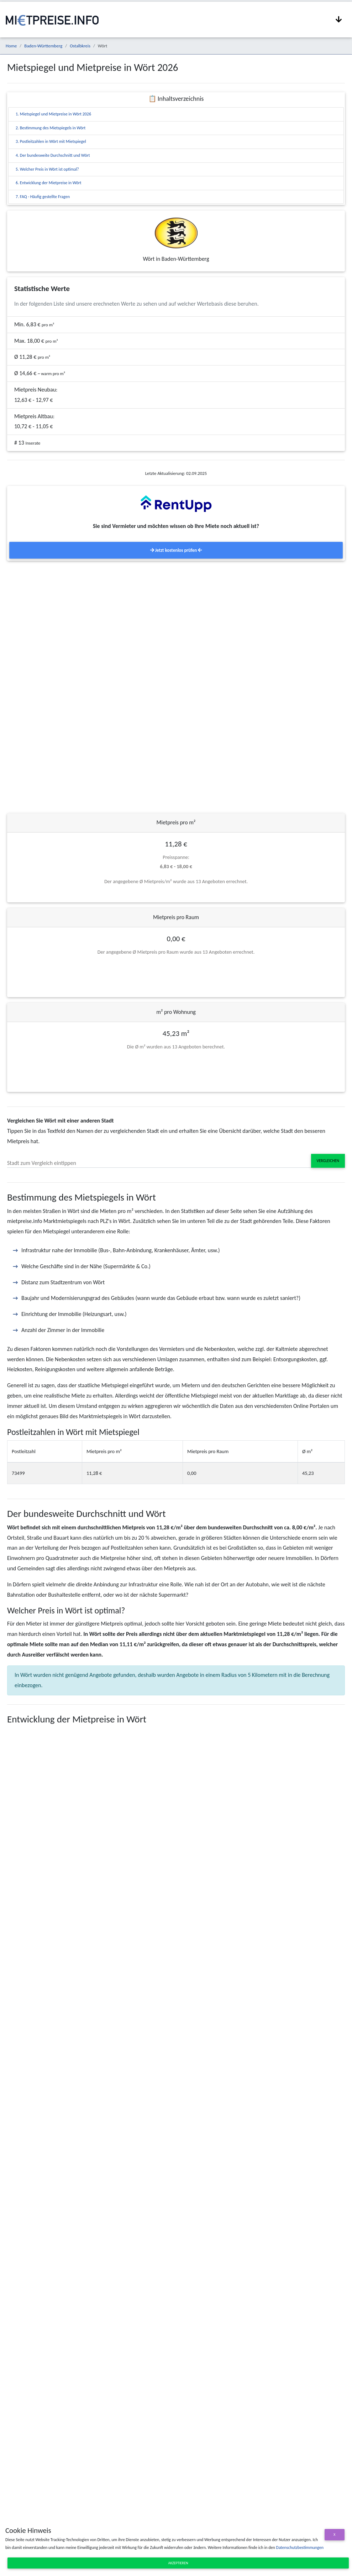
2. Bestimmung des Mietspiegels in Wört (50, 127)
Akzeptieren (178, 2563)
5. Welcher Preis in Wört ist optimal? (47, 169)
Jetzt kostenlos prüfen (176, 550)
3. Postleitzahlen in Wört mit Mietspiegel (51, 141)
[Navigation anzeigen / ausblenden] (338, 20)
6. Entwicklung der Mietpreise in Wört (49, 182)
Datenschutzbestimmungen (300, 2547)
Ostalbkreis (80, 45)
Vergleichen (328, 1160)
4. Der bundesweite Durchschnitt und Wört (53, 155)
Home (11, 45)
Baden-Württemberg (43, 45)
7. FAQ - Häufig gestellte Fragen (43, 196)
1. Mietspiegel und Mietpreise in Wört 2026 (53, 114)
